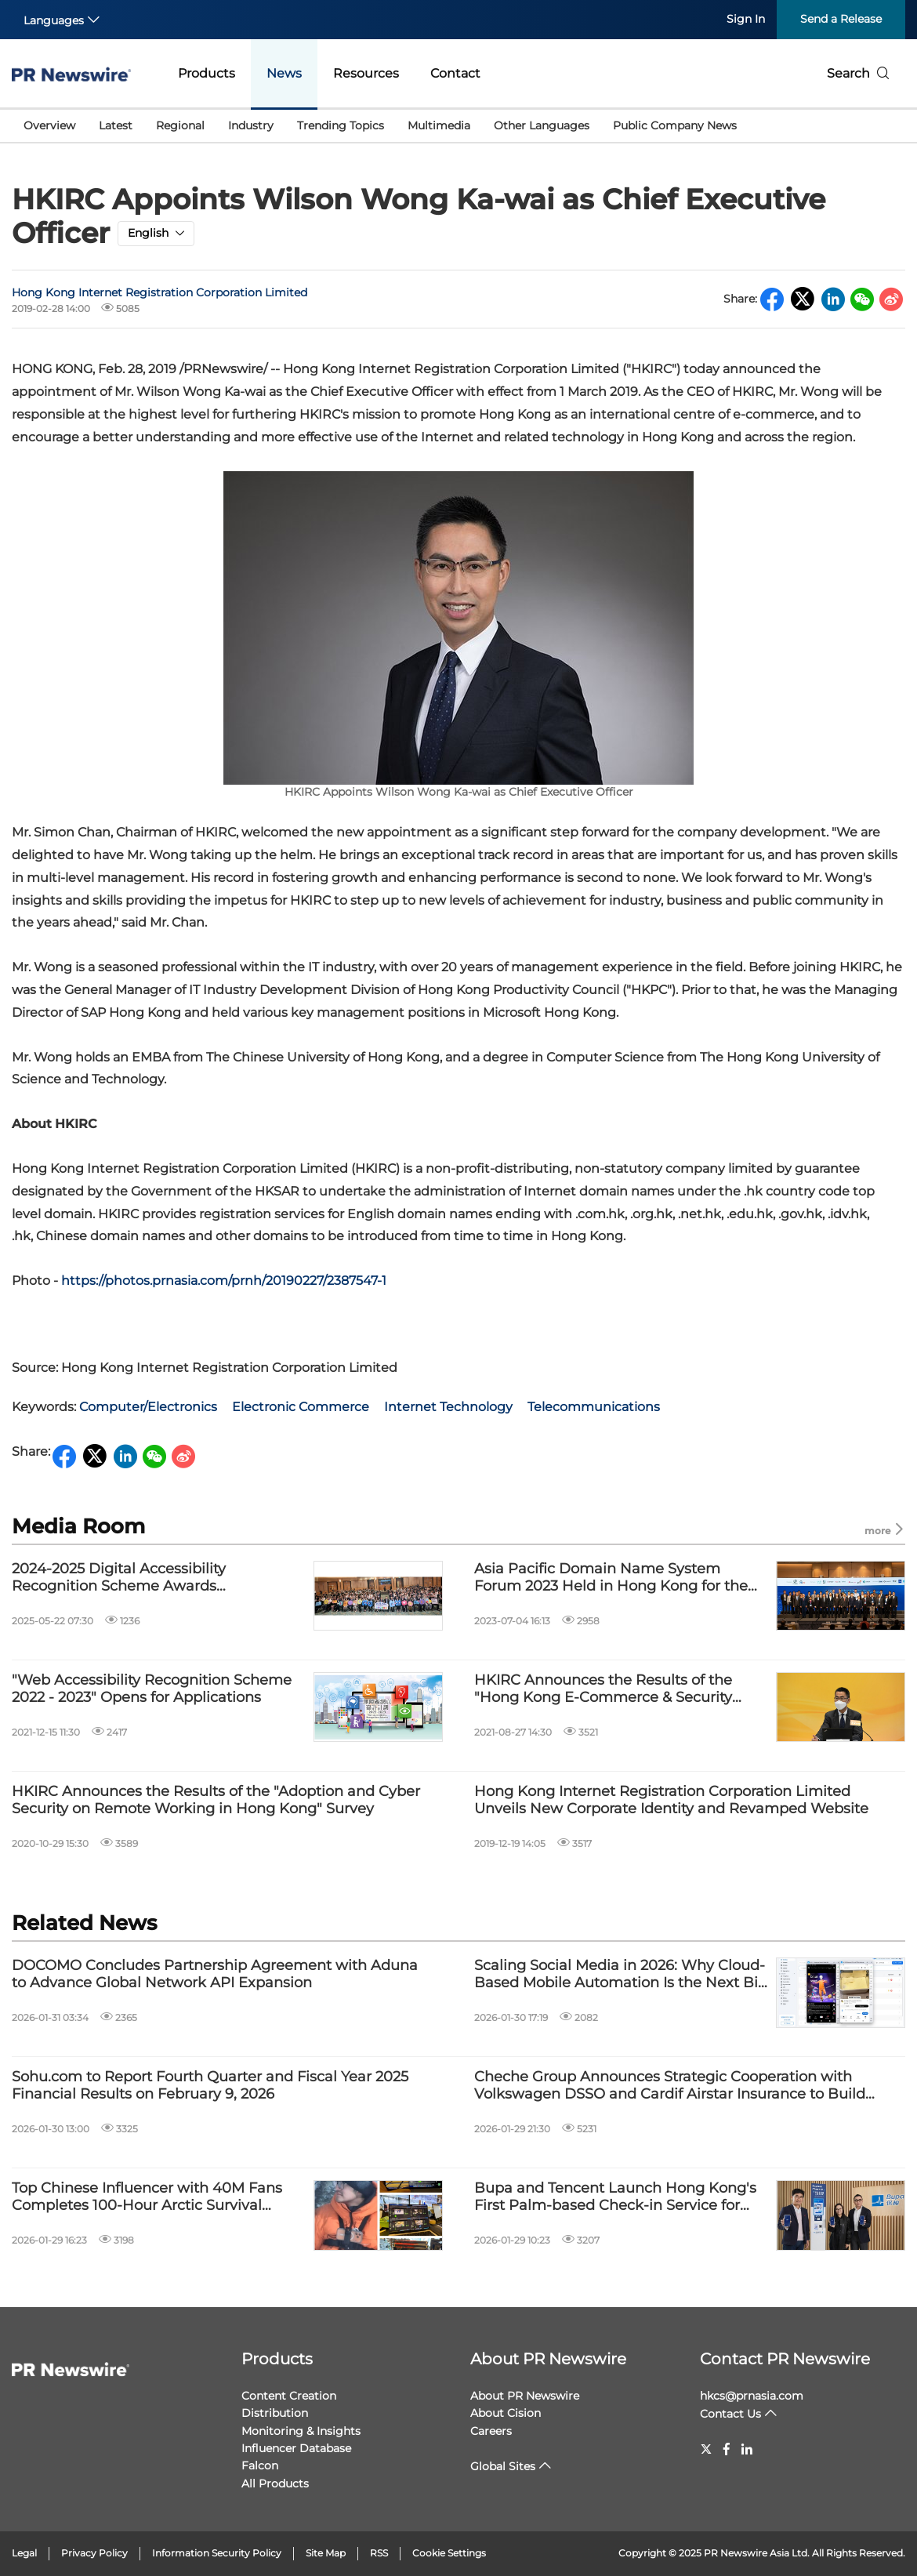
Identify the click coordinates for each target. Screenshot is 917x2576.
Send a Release (841, 19)
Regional (180, 125)
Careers (491, 2431)
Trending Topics (340, 125)
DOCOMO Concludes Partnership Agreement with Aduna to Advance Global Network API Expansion (215, 1974)
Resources (366, 73)
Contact (455, 73)
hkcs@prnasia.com (751, 2396)
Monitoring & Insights (301, 2431)
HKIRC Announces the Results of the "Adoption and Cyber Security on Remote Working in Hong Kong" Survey (216, 1800)
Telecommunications (593, 1406)
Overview (49, 125)
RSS (379, 2553)
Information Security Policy (216, 2553)
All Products (275, 2483)
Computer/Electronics (148, 1406)
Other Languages (541, 125)
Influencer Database (296, 2448)
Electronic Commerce (300, 1406)
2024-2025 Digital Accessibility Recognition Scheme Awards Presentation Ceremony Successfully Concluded (141, 1578)
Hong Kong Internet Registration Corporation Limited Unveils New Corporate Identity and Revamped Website (671, 1800)
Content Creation (288, 2396)
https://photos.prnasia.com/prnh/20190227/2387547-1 (223, 1280)
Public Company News (675, 125)
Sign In (746, 19)
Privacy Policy (94, 2553)
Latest (115, 125)
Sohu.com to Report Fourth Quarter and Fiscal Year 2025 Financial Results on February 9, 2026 (210, 2086)
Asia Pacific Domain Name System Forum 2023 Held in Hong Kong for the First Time (611, 1578)
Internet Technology (448, 1406)
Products (206, 73)
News (284, 73)
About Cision (505, 2413)
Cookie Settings (449, 2553)
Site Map (326, 2553)
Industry (251, 125)
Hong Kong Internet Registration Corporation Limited (159, 292)
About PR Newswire (548, 2358)
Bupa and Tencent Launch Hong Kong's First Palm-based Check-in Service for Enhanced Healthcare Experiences (615, 2197)
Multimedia (439, 125)
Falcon (259, 2465)
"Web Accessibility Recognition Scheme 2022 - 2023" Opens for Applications (152, 1689)
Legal (24, 2553)
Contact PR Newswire (785, 2358)
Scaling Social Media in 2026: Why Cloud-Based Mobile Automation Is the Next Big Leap (620, 1974)
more (884, 1530)
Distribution (274, 2413)
